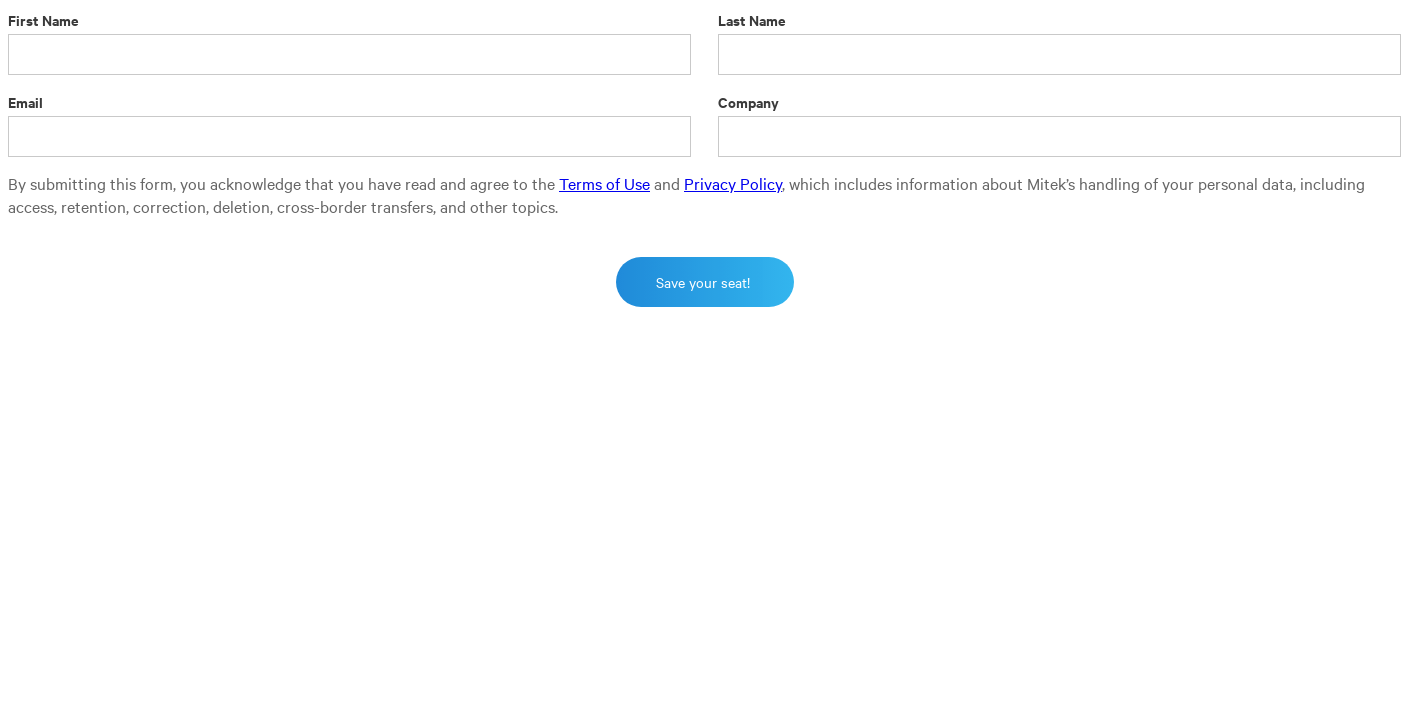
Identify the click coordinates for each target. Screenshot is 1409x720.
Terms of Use (604, 183)
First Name (43, 19)
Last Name (752, 19)
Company (748, 101)
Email (25, 101)
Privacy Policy (733, 183)
